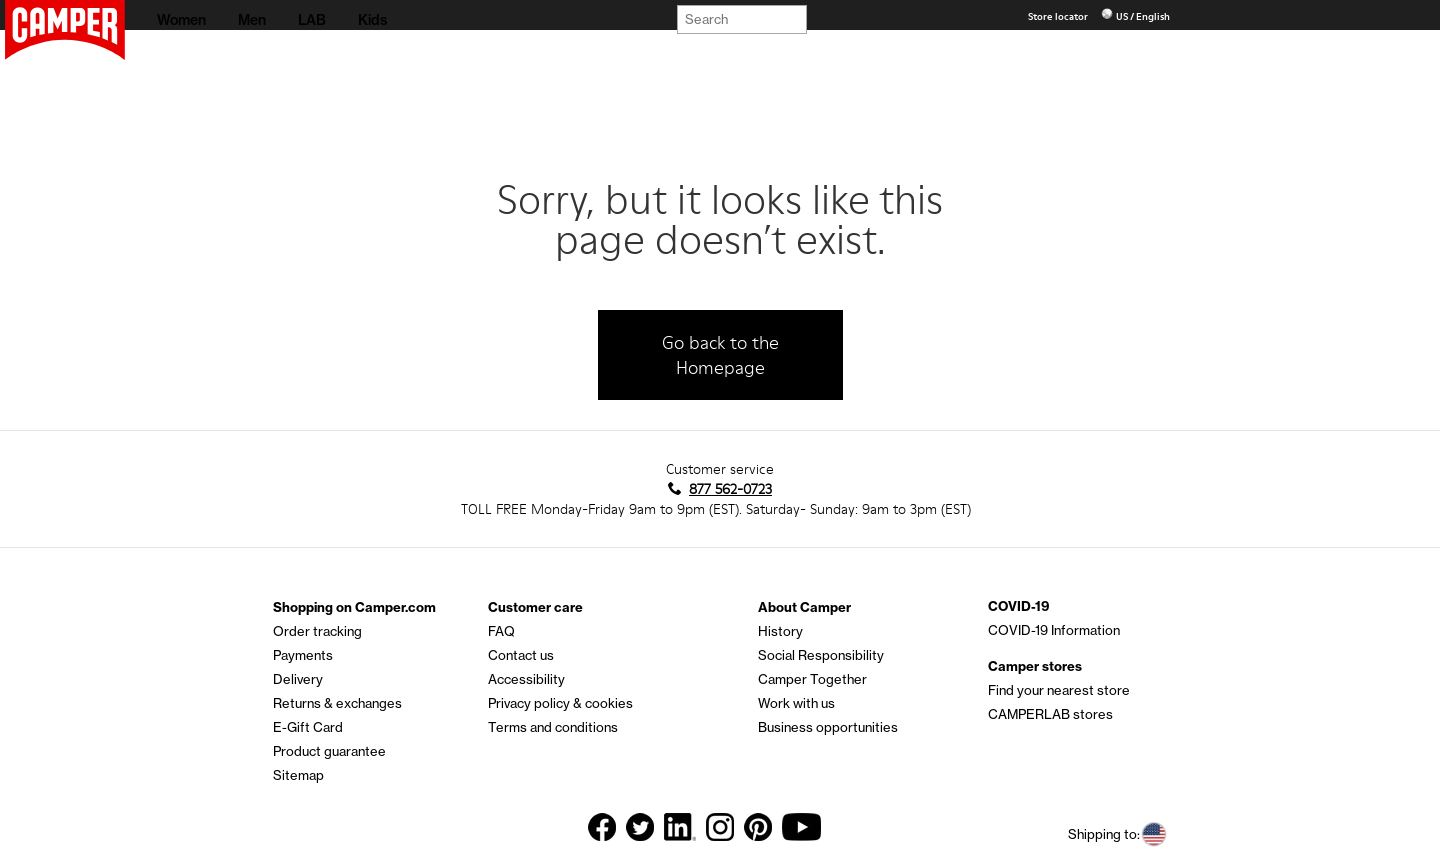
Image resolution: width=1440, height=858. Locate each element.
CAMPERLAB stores (1050, 714)
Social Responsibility (821, 655)
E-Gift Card (308, 727)
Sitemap (298, 775)
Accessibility (526, 679)
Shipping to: (1118, 835)
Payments (303, 655)
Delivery (298, 679)
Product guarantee (329, 751)
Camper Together (812, 679)
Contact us (521, 655)
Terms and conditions (553, 727)
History (780, 631)
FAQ (501, 631)
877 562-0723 (730, 489)
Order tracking (317, 631)
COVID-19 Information (1054, 630)
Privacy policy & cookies (560, 703)
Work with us (796, 703)
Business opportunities (828, 727)
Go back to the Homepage (720, 355)
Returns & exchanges (337, 703)
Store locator (1059, 16)
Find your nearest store (1059, 690)
